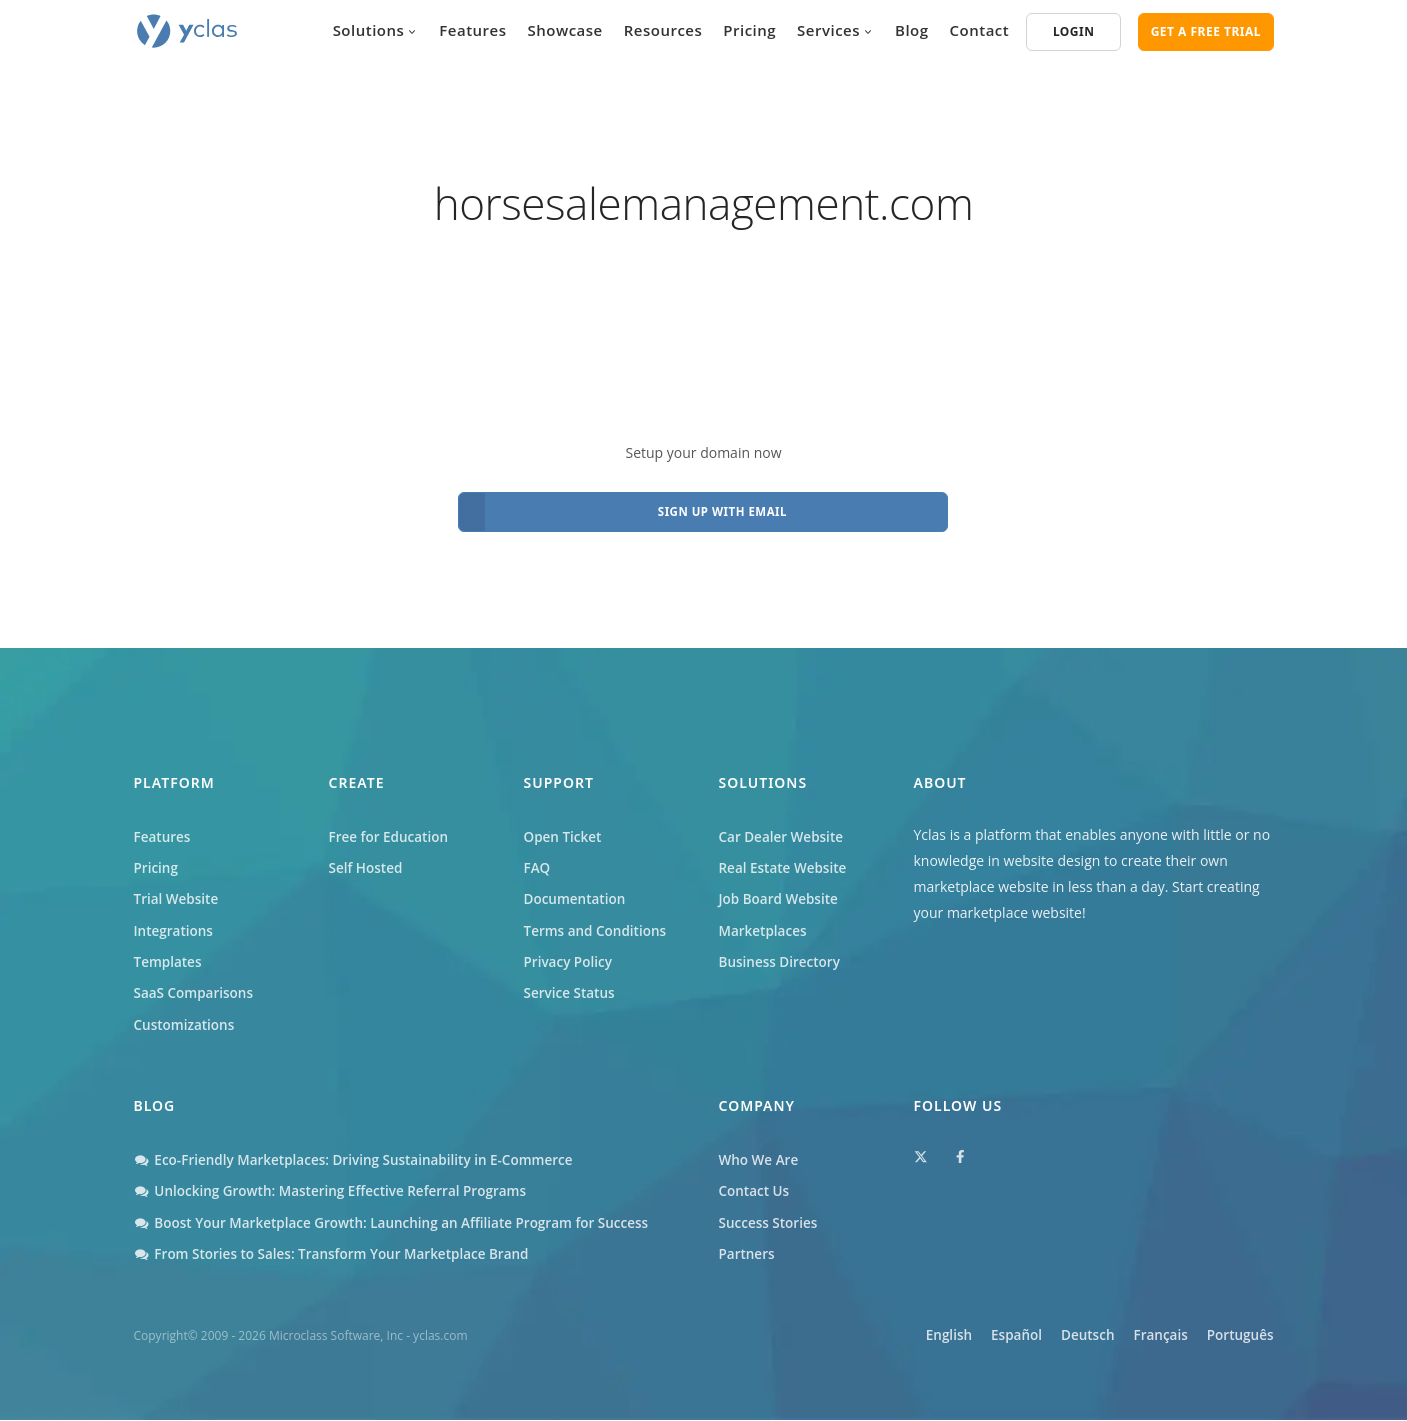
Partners (748, 1255)
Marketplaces (764, 924)
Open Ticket (564, 826)
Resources (663, 30)
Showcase (565, 30)
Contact (980, 30)
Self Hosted (367, 859)
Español (977, 1337)
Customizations (186, 1021)
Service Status (571, 989)
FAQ (538, 859)
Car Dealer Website (783, 826)
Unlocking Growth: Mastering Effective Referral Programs (337, 1190)
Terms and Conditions (598, 924)
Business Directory (782, 956)
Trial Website (178, 891)
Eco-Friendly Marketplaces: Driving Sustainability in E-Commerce (361, 1158)
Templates (169, 956)
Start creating (1216, 875)
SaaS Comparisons (196, 989)
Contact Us (755, 1190)
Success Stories (770, 1223)
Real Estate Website (785, 859)
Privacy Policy (570, 956)
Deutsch (1060, 1337)
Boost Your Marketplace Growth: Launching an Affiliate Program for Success (401, 1223)
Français (1146, 1337)
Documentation (577, 891)
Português (1238, 1337)
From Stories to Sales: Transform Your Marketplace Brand (339, 1255)
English (897, 1337)
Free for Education (391, 826)
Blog (912, 30)
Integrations (175, 924)
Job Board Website (781, 891)
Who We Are (760, 1158)
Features (472, 30)
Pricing (749, 30)
